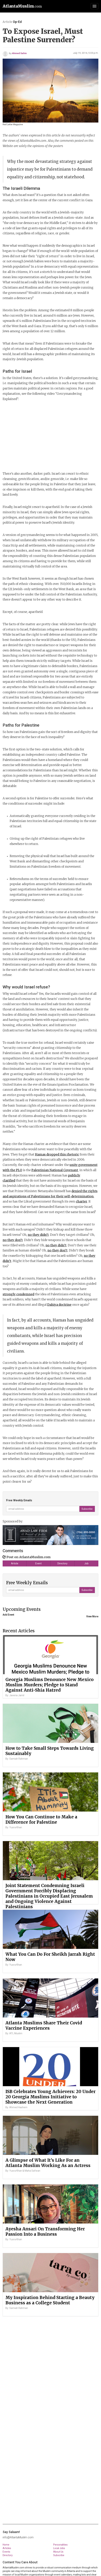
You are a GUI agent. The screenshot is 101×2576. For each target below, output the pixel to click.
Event (38, 1563)
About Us (58, 2551)
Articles (7, 2548)
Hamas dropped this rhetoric (57, 1154)
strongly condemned (18, 1294)
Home (6, 2544)
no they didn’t (38, 1235)
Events (6, 2551)
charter (81, 1201)
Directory (62, 1563)
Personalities (60, 2544)
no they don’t (13, 1240)
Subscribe (58, 2555)
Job (86, 1563)
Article (14, 1563)
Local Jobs (59, 2548)
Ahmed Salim (19, 53)
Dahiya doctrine (59, 1305)
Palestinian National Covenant (54, 1170)
